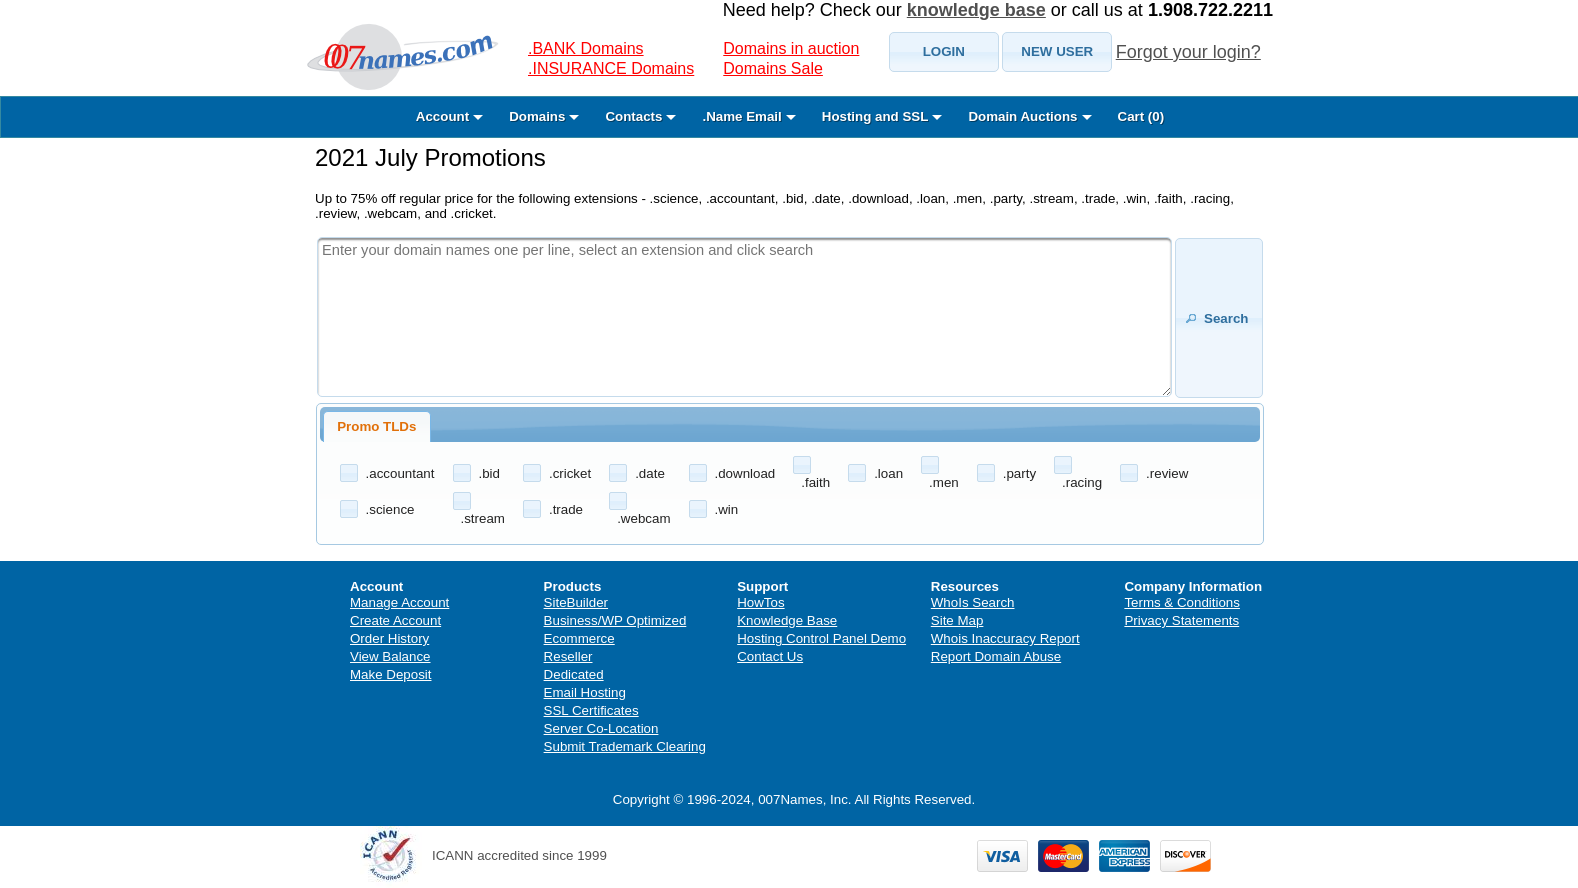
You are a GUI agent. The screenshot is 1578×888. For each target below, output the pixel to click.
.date (650, 473)
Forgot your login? (1188, 52)
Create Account (395, 620)
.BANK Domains (586, 48)
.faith (815, 482)
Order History (389, 638)
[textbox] (744, 317)
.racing (1082, 482)
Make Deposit (391, 674)
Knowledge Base (787, 620)
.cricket (570, 473)
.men (944, 482)
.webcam (643, 518)
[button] (944, 52)
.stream (483, 518)
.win (727, 509)
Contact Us (770, 656)
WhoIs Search (973, 602)
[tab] (377, 427)
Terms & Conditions (1182, 602)
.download (745, 473)
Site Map (957, 620)
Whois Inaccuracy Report (1005, 638)
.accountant (400, 473)
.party (1019, 473)
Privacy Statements (1181, 620)
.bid (490, 473)
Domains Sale (773, 68)
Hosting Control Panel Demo (821, 638)
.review (1167, 473)
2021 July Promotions (430, 157)
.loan (888, 473)
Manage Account (399, 602)
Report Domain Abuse (996, 656)
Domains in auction (791, 48)
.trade (566, 509)
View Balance (390, 656)
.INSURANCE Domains (611, 68)
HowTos (760, 602)
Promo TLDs (376, 426)
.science (390, 509)
